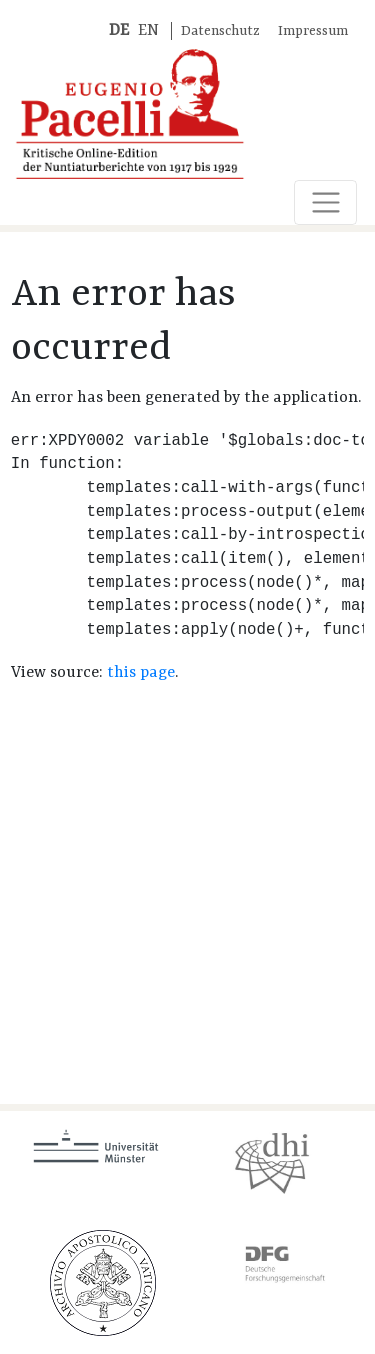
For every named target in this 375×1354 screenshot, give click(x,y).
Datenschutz (220, 31)
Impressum (313, 31)
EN (148, 31)
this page (141, 673)
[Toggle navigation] (325, 202)
